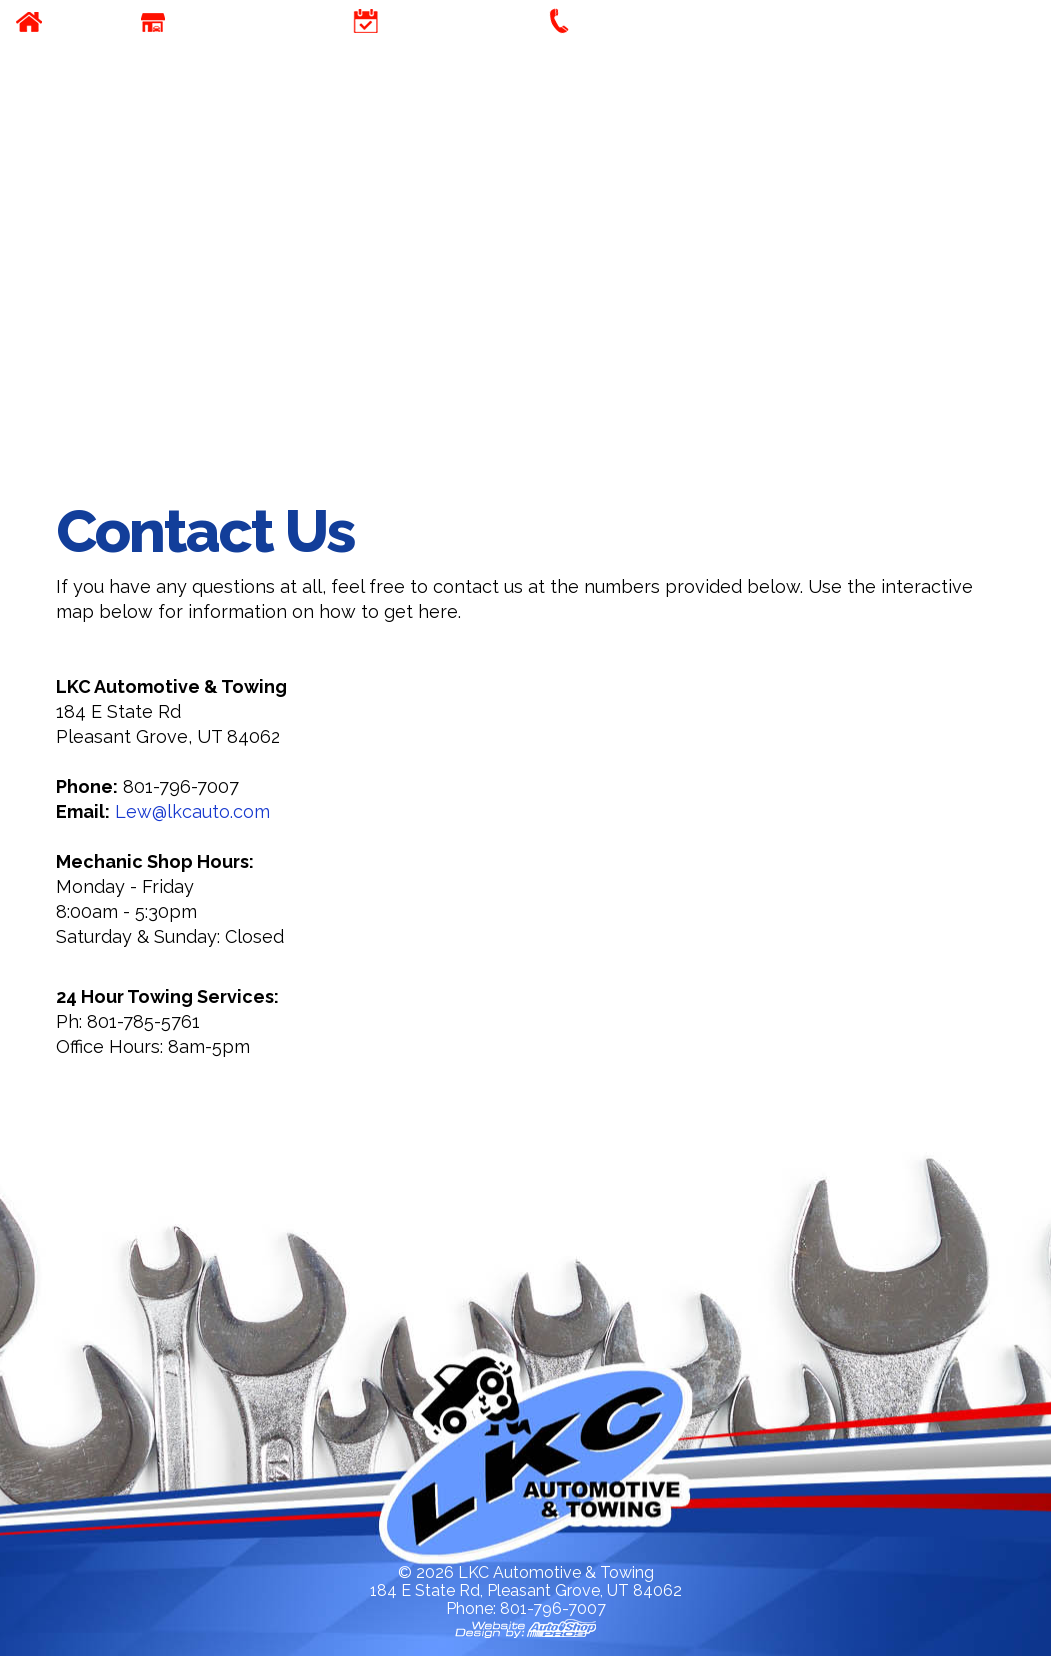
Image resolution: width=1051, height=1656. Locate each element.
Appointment (452, 22)
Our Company (242, 22)
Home (81, 22)
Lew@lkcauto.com (192, 811)
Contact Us (635, 22)
